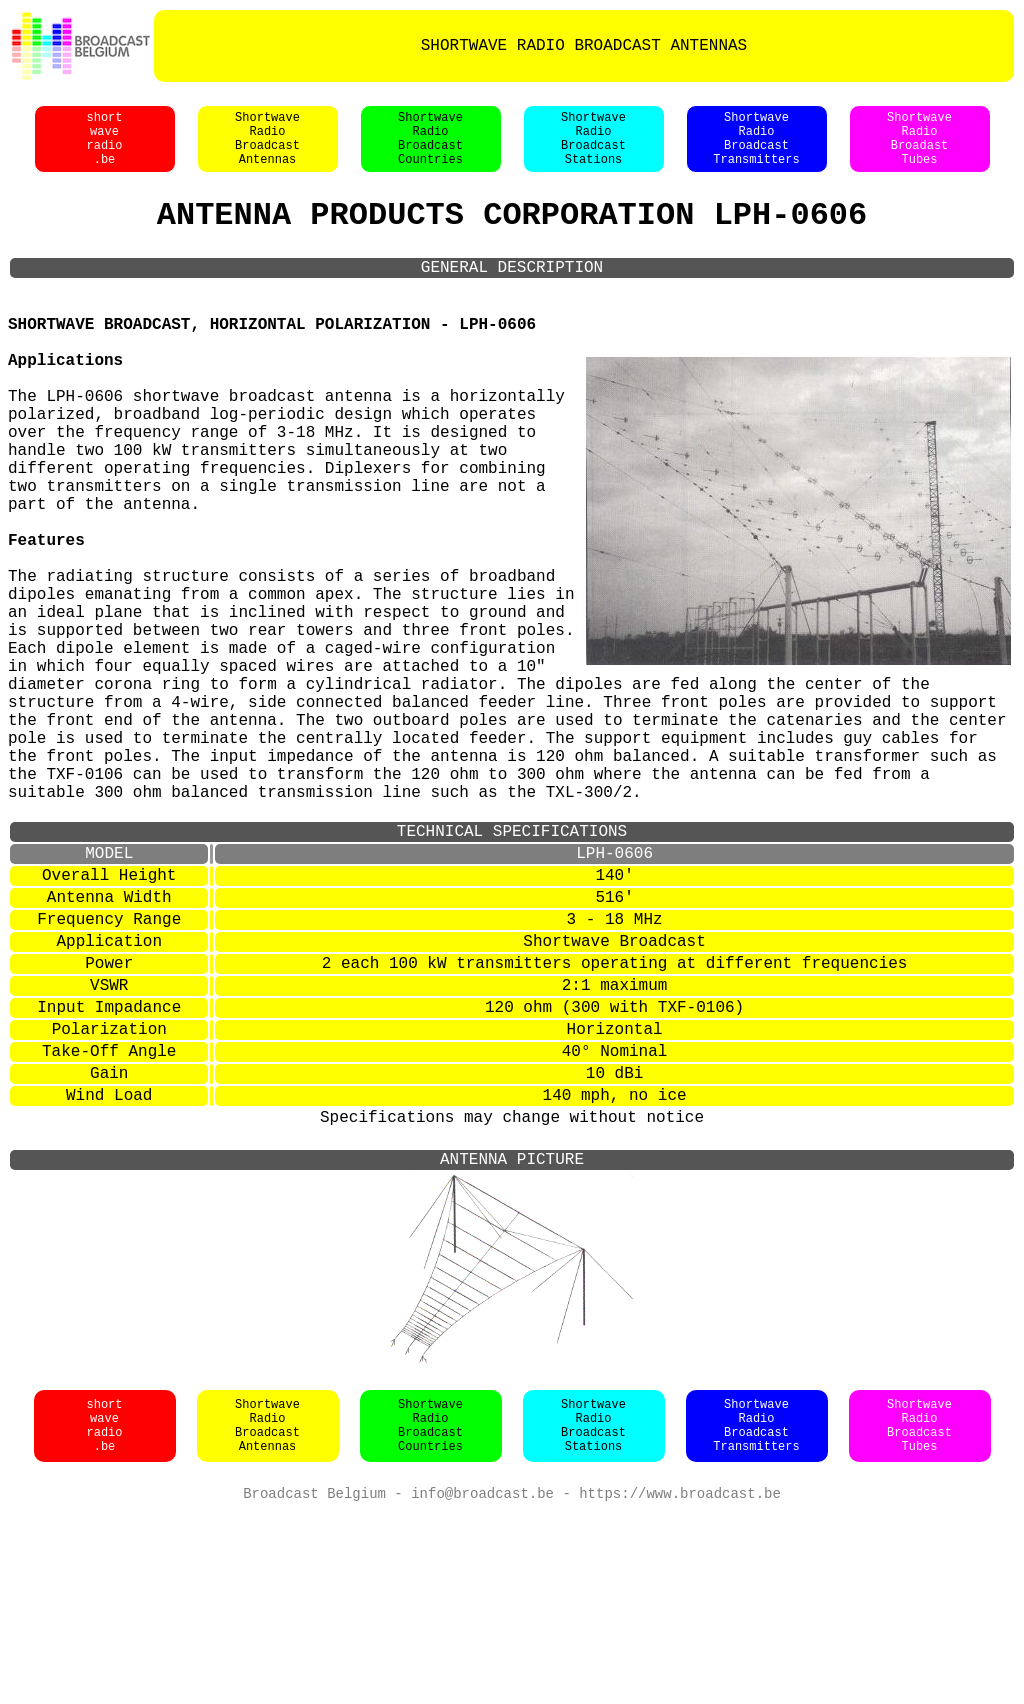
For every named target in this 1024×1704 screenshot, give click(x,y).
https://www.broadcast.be (680, 1683)
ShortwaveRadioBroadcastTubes (919, 1614)
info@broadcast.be (482, 1683)
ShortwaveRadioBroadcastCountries (430, 149)
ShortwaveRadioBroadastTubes (919, 149)
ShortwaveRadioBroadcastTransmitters (756, 149)
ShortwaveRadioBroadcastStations (593, 149)
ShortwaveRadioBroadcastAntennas (267, 149)
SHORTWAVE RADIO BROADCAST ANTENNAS (584, 46)
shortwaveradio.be (104, 149)
